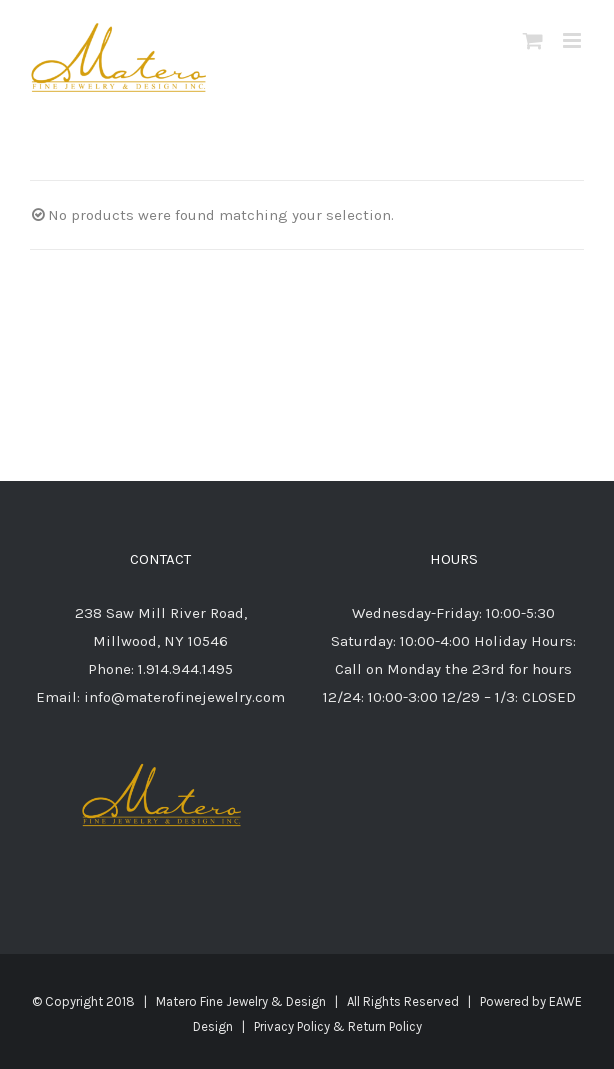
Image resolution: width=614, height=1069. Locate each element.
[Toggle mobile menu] (573, 40)
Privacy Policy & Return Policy (338, 1026)
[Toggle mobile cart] (533, 40)
